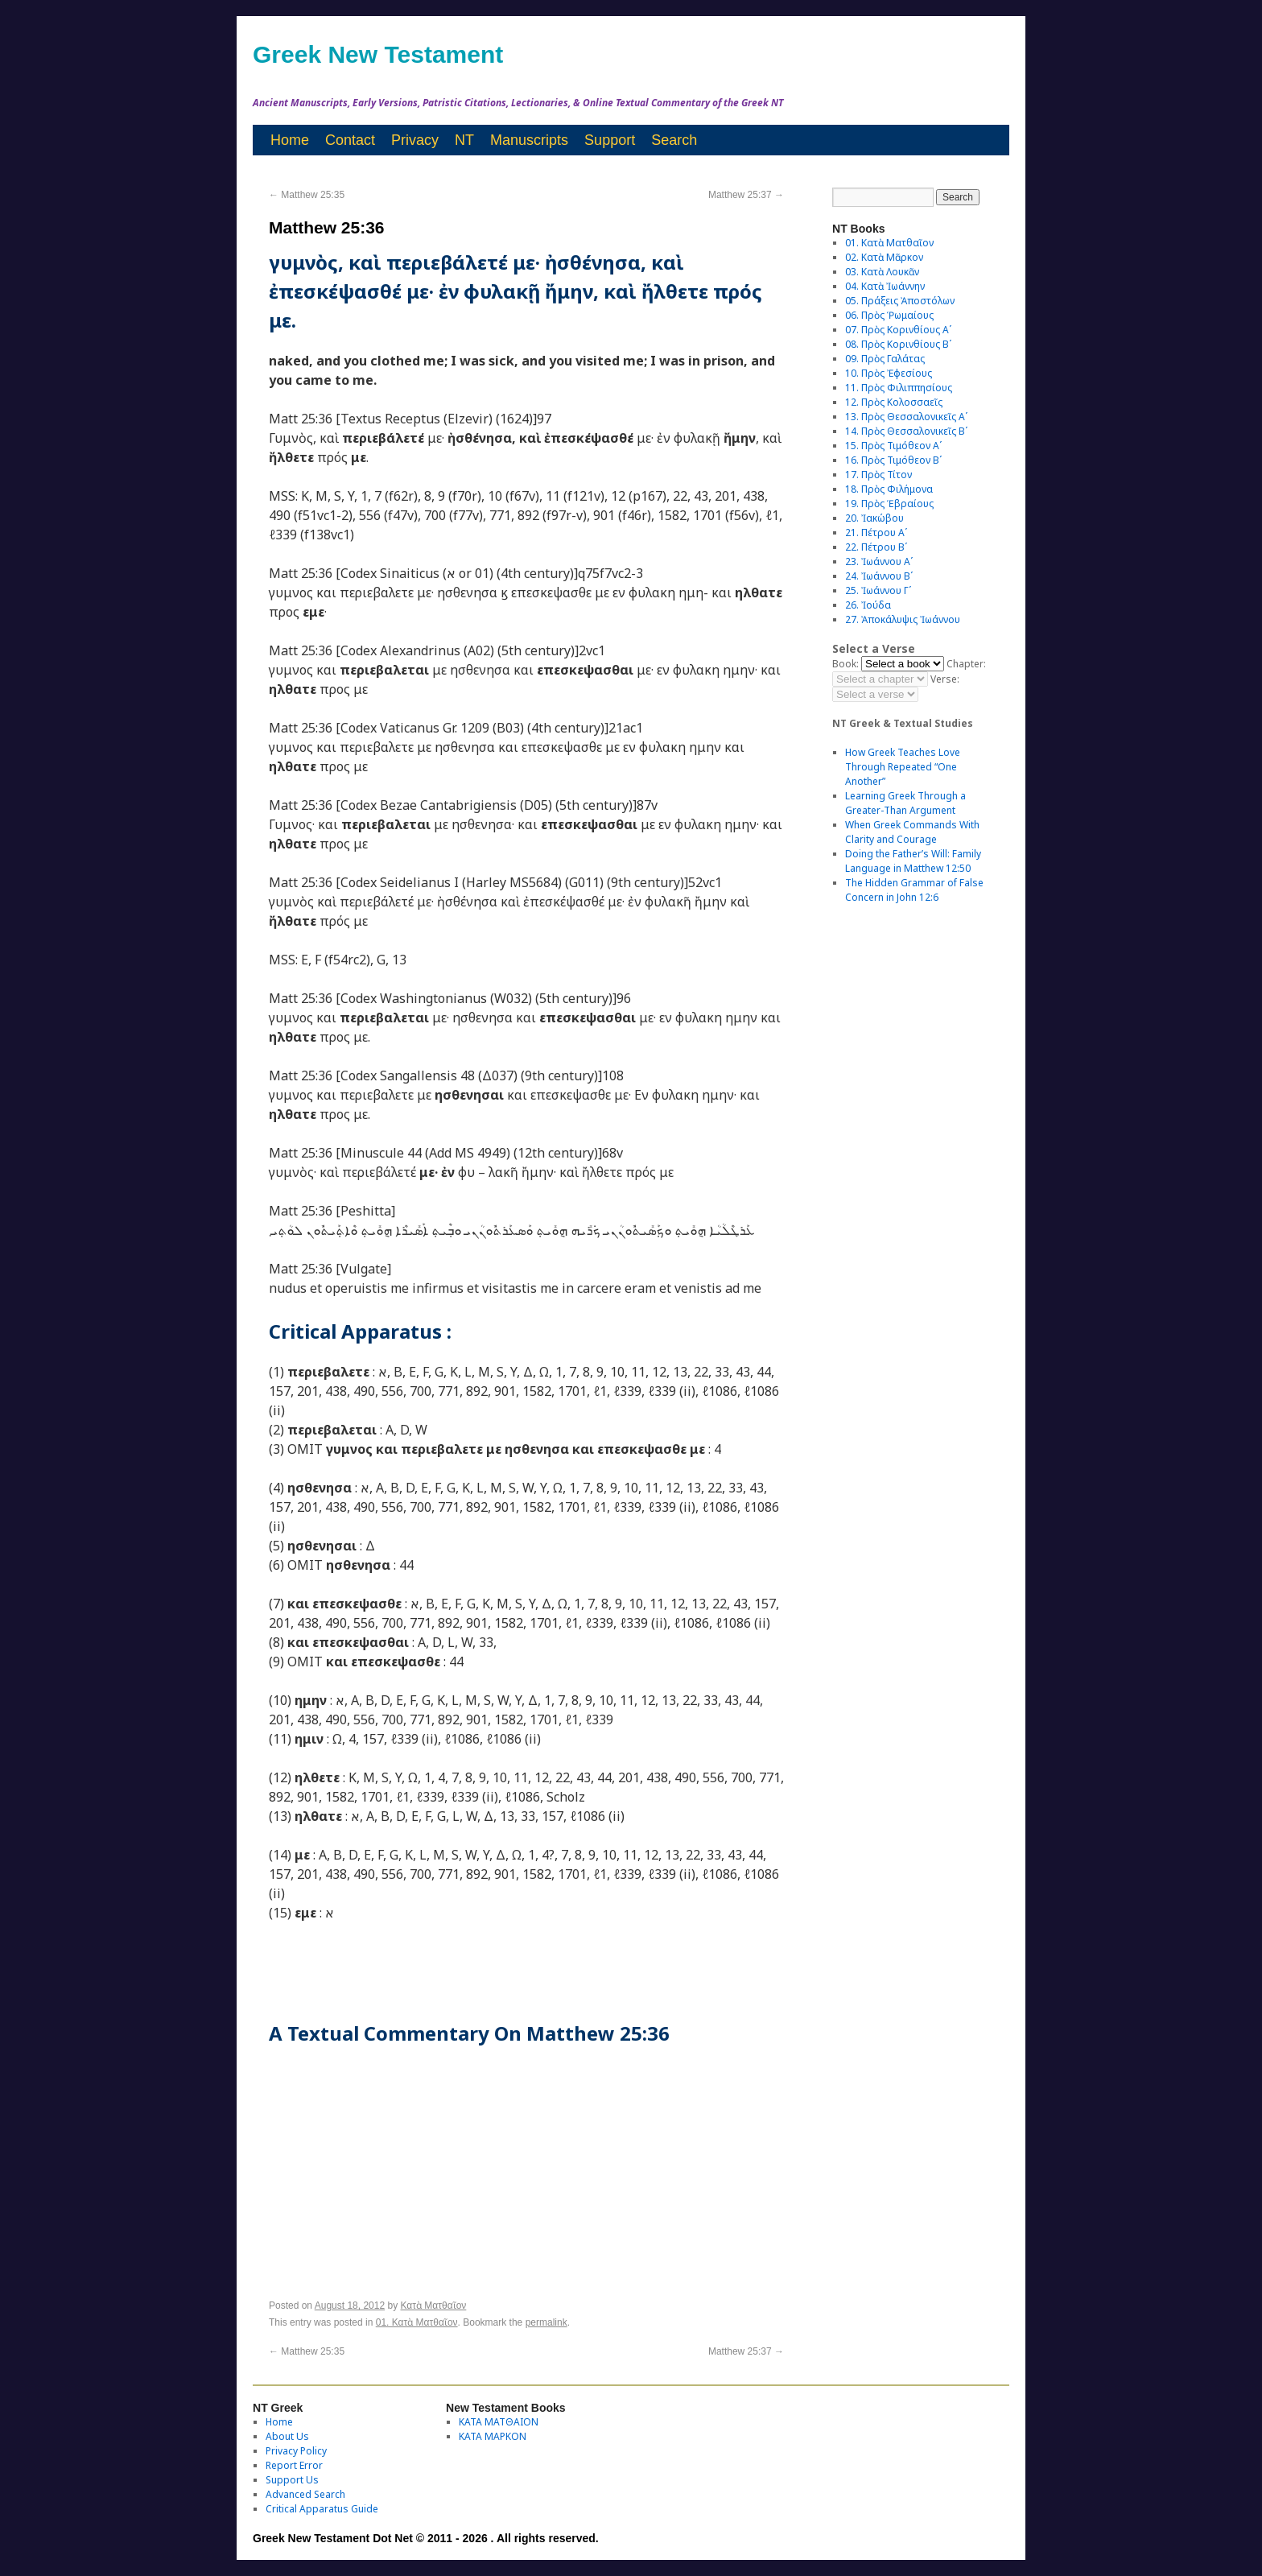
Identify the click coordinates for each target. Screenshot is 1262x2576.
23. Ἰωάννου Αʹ (879, 561)
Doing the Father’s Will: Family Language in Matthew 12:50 (913, 861)
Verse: (944, 679)
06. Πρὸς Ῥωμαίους (889, 315)
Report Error (294, 2465)
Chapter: (966, 664)
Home (289, 140)
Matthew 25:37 (746, 194)
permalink (546, 2322)
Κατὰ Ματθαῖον (434, 2305)
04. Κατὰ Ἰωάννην (885, 286)
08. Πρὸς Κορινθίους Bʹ (898, 344)
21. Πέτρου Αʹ (876, 532)
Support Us (292, 2480)
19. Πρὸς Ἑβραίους (889, 503)
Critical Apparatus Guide (322, 2509)
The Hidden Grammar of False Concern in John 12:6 (914, 890)
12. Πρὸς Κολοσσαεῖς (893, 402)
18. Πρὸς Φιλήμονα (889, 489)
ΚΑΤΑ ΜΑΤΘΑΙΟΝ (498, 2422)
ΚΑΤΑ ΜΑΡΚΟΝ (492, 2436)
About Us (287, 2436)
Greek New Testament (378, 54)
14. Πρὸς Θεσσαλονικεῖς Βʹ (906, 431)
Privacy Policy (296, 2451)
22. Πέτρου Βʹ (876, 547)
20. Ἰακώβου (874, 518)
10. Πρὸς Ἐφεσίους (888, 373)
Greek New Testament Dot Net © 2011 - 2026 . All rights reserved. (426, 2538)
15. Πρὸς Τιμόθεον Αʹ (893, 445)
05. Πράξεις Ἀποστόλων (900, 301)
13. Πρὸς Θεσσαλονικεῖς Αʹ (906, 416)
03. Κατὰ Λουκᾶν (882, 272)
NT (464, 140)
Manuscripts (529, 140)
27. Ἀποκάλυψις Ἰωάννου (902, 619)
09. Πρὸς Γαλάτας (885, 358)
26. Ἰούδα (868, 605)
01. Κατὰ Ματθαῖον (417, 2322)
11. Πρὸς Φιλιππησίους (898, 387)
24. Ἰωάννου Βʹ (879, 576)
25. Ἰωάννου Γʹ (878, 590)
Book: (845, 664)
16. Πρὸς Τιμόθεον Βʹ (893, 460)
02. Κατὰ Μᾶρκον (884, 257)
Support (609, 140)
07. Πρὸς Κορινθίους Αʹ (898, 329)
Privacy (415, 140)
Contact (350, 140)
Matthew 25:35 (306, 194)
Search (674, 140)
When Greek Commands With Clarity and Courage (912, 832)
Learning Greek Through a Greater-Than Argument (905, 803)
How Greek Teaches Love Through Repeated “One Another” (902, 766)
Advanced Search (305, 2494)
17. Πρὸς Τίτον (878, 474)
